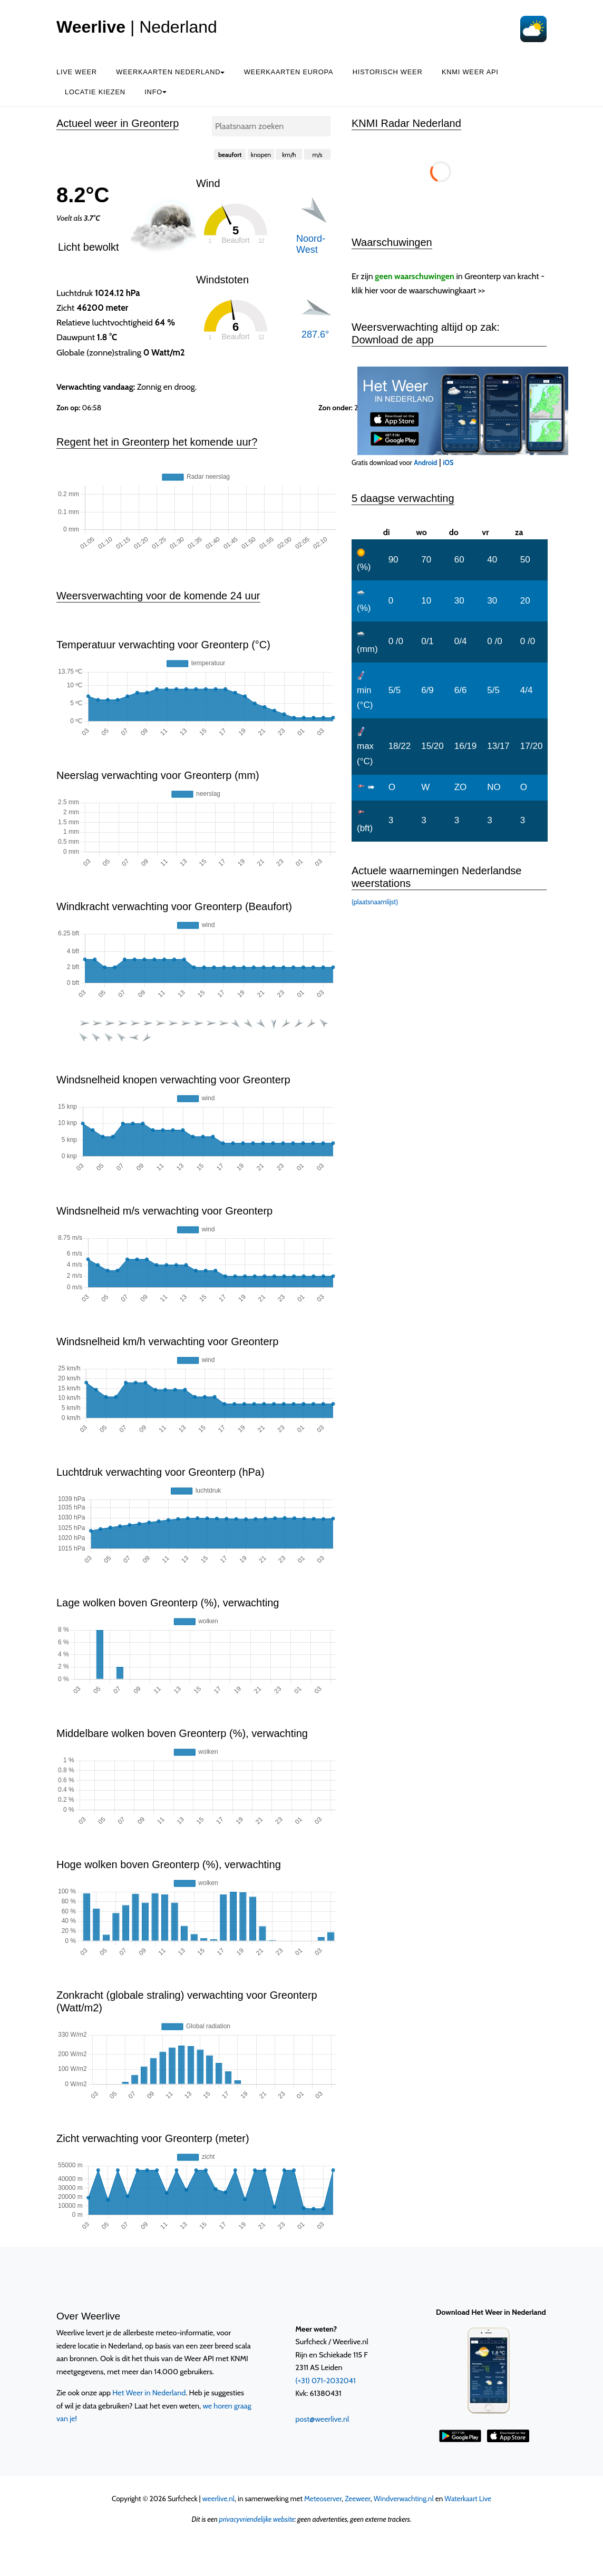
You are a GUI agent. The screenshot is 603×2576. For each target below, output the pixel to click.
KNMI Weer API (470, 72)
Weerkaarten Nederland (170, 72)
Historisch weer (388, 72)
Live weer (76, 72)
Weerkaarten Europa (289, 72)
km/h (289, 155)
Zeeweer (358, 2498)
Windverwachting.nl (404, 2498)
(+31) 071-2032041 (325, 2380)
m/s (318, 155)
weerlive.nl (218, 2498)
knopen (261, 155)
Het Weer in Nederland (149, 2392)
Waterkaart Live (467, 2498)
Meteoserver (323, 2498)
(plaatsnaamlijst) (375, 902)
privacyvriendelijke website (257, 2519)
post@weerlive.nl (322, 2419)
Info (155, 92)
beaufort (230, 155)
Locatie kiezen (95, 92)
